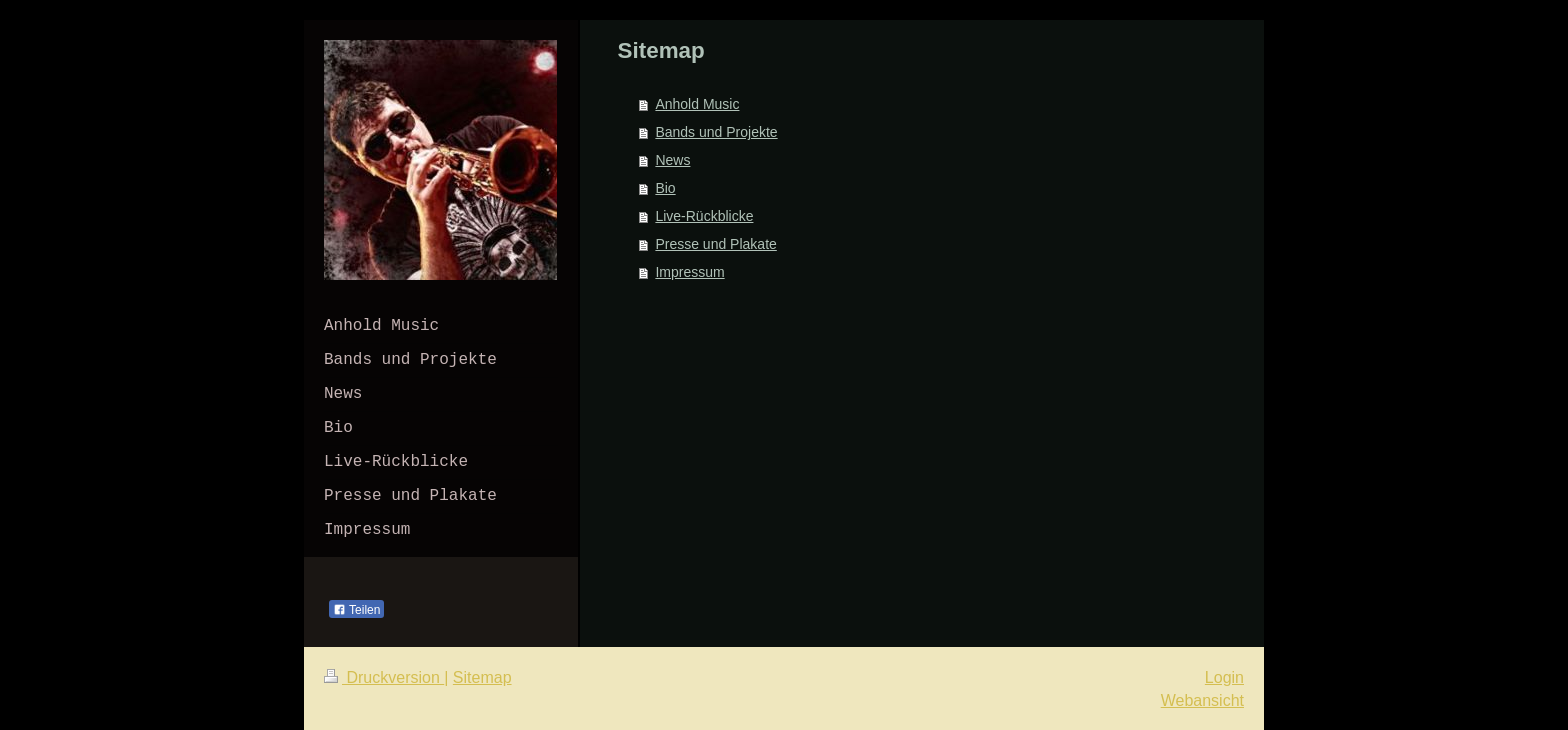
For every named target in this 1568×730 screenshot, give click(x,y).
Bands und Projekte (716, 132)
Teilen (356, 610)
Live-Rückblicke (704, 216)
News (672, 160)
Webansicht (1202, 700)
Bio (665, 188)
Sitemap (482, 677)
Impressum (689, 272)
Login (1224, 677)
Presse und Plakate (715, 244)
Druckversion (384, 677)
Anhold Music (697, 104)
